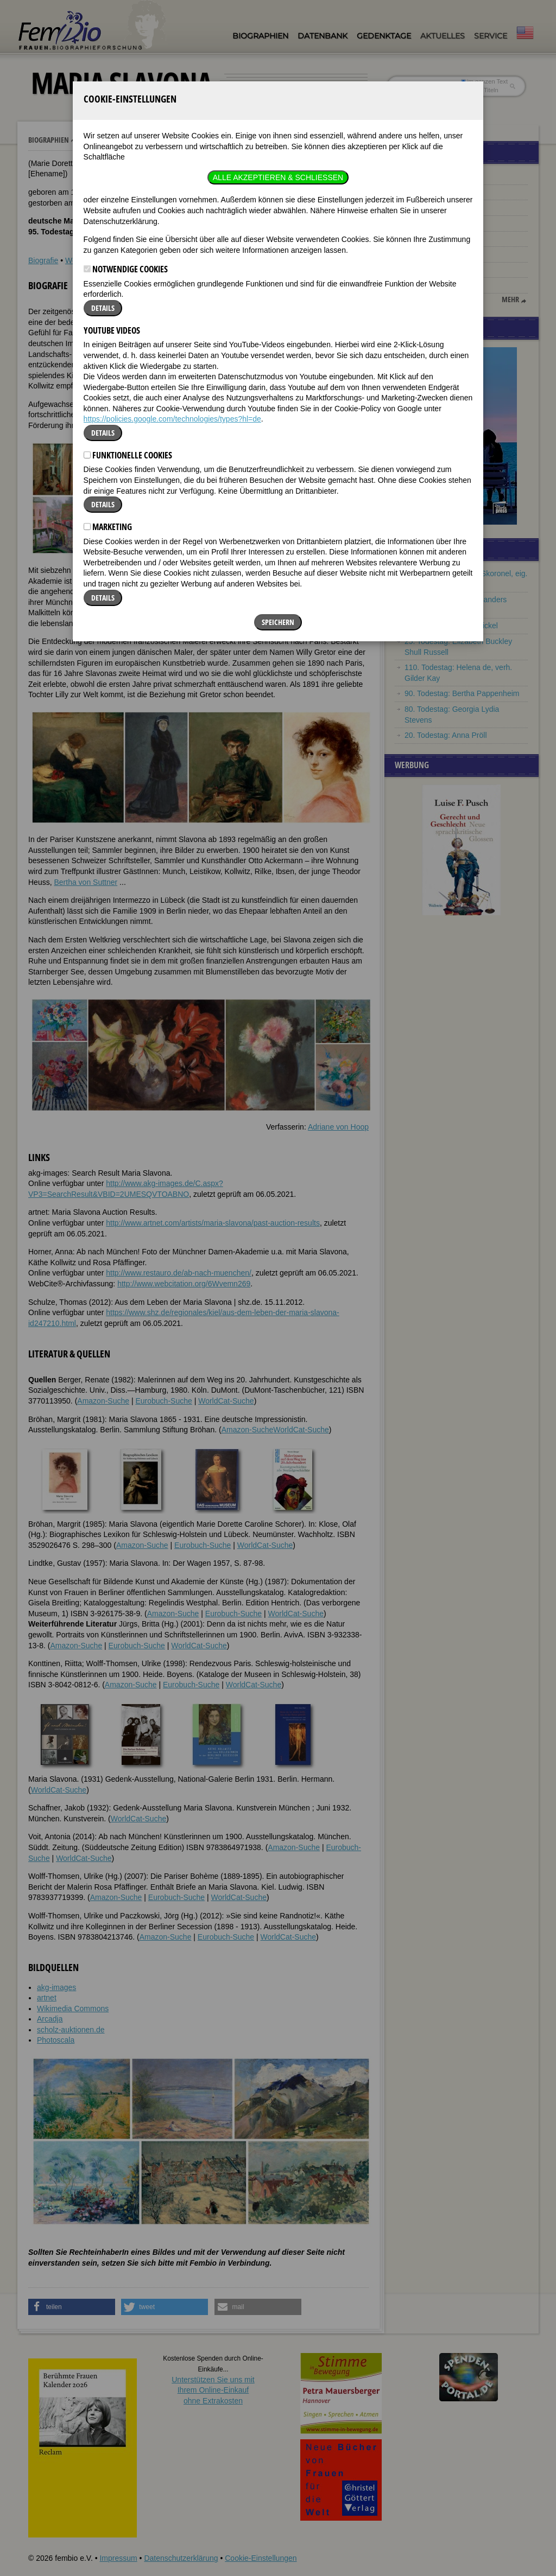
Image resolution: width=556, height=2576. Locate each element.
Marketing (108, 400)
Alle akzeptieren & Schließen (278, 50)
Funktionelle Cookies (128, 328)
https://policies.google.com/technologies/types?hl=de (172, 292)
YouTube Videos (112, 203)
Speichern (278, 495)
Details (103, 181)
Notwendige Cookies (126, 143)
